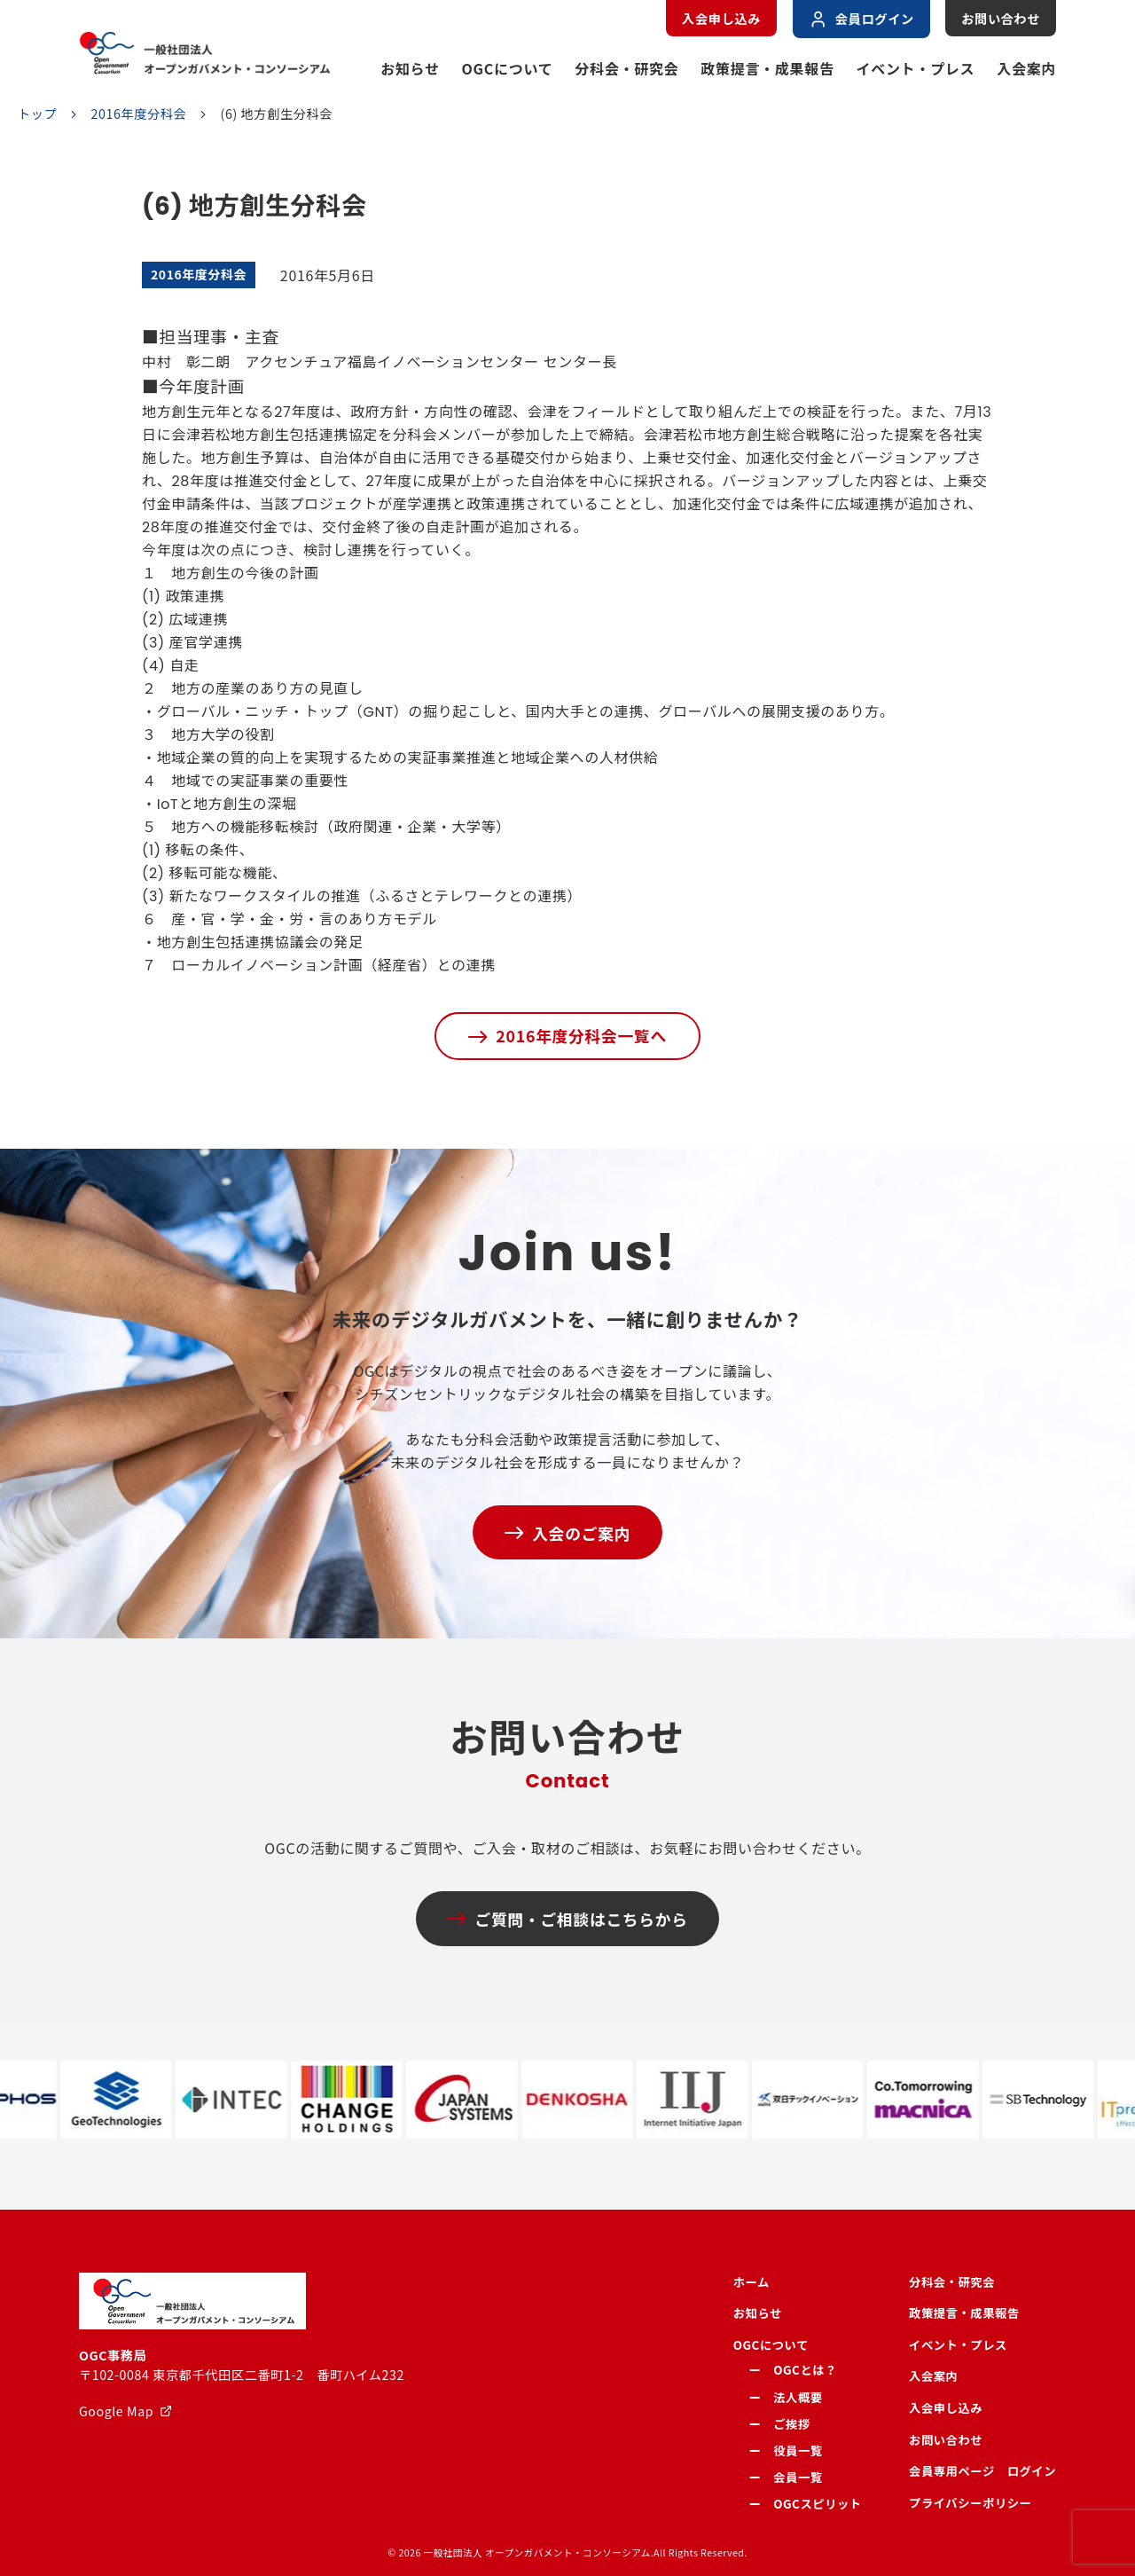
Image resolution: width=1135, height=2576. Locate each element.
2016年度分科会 (139, 114)
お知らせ (410, 68)
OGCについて (507, 68)
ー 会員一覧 (786, 2477)
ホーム (751, 2282)
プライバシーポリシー (970, 2502)
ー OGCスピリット (805, 2503)
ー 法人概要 (786, 2397)
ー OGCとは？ (793, 2369)
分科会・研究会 (626, 68)
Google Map (116, 2411)
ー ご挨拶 (779, 2423)
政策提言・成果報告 (767, 68)
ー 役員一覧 (786, 2450)
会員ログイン (861, 19)
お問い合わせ (1000, 18)
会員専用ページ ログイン (982, 2470)
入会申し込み (721, 18)
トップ (37, 114)
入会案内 (1026, 68)
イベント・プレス (916, 68)
